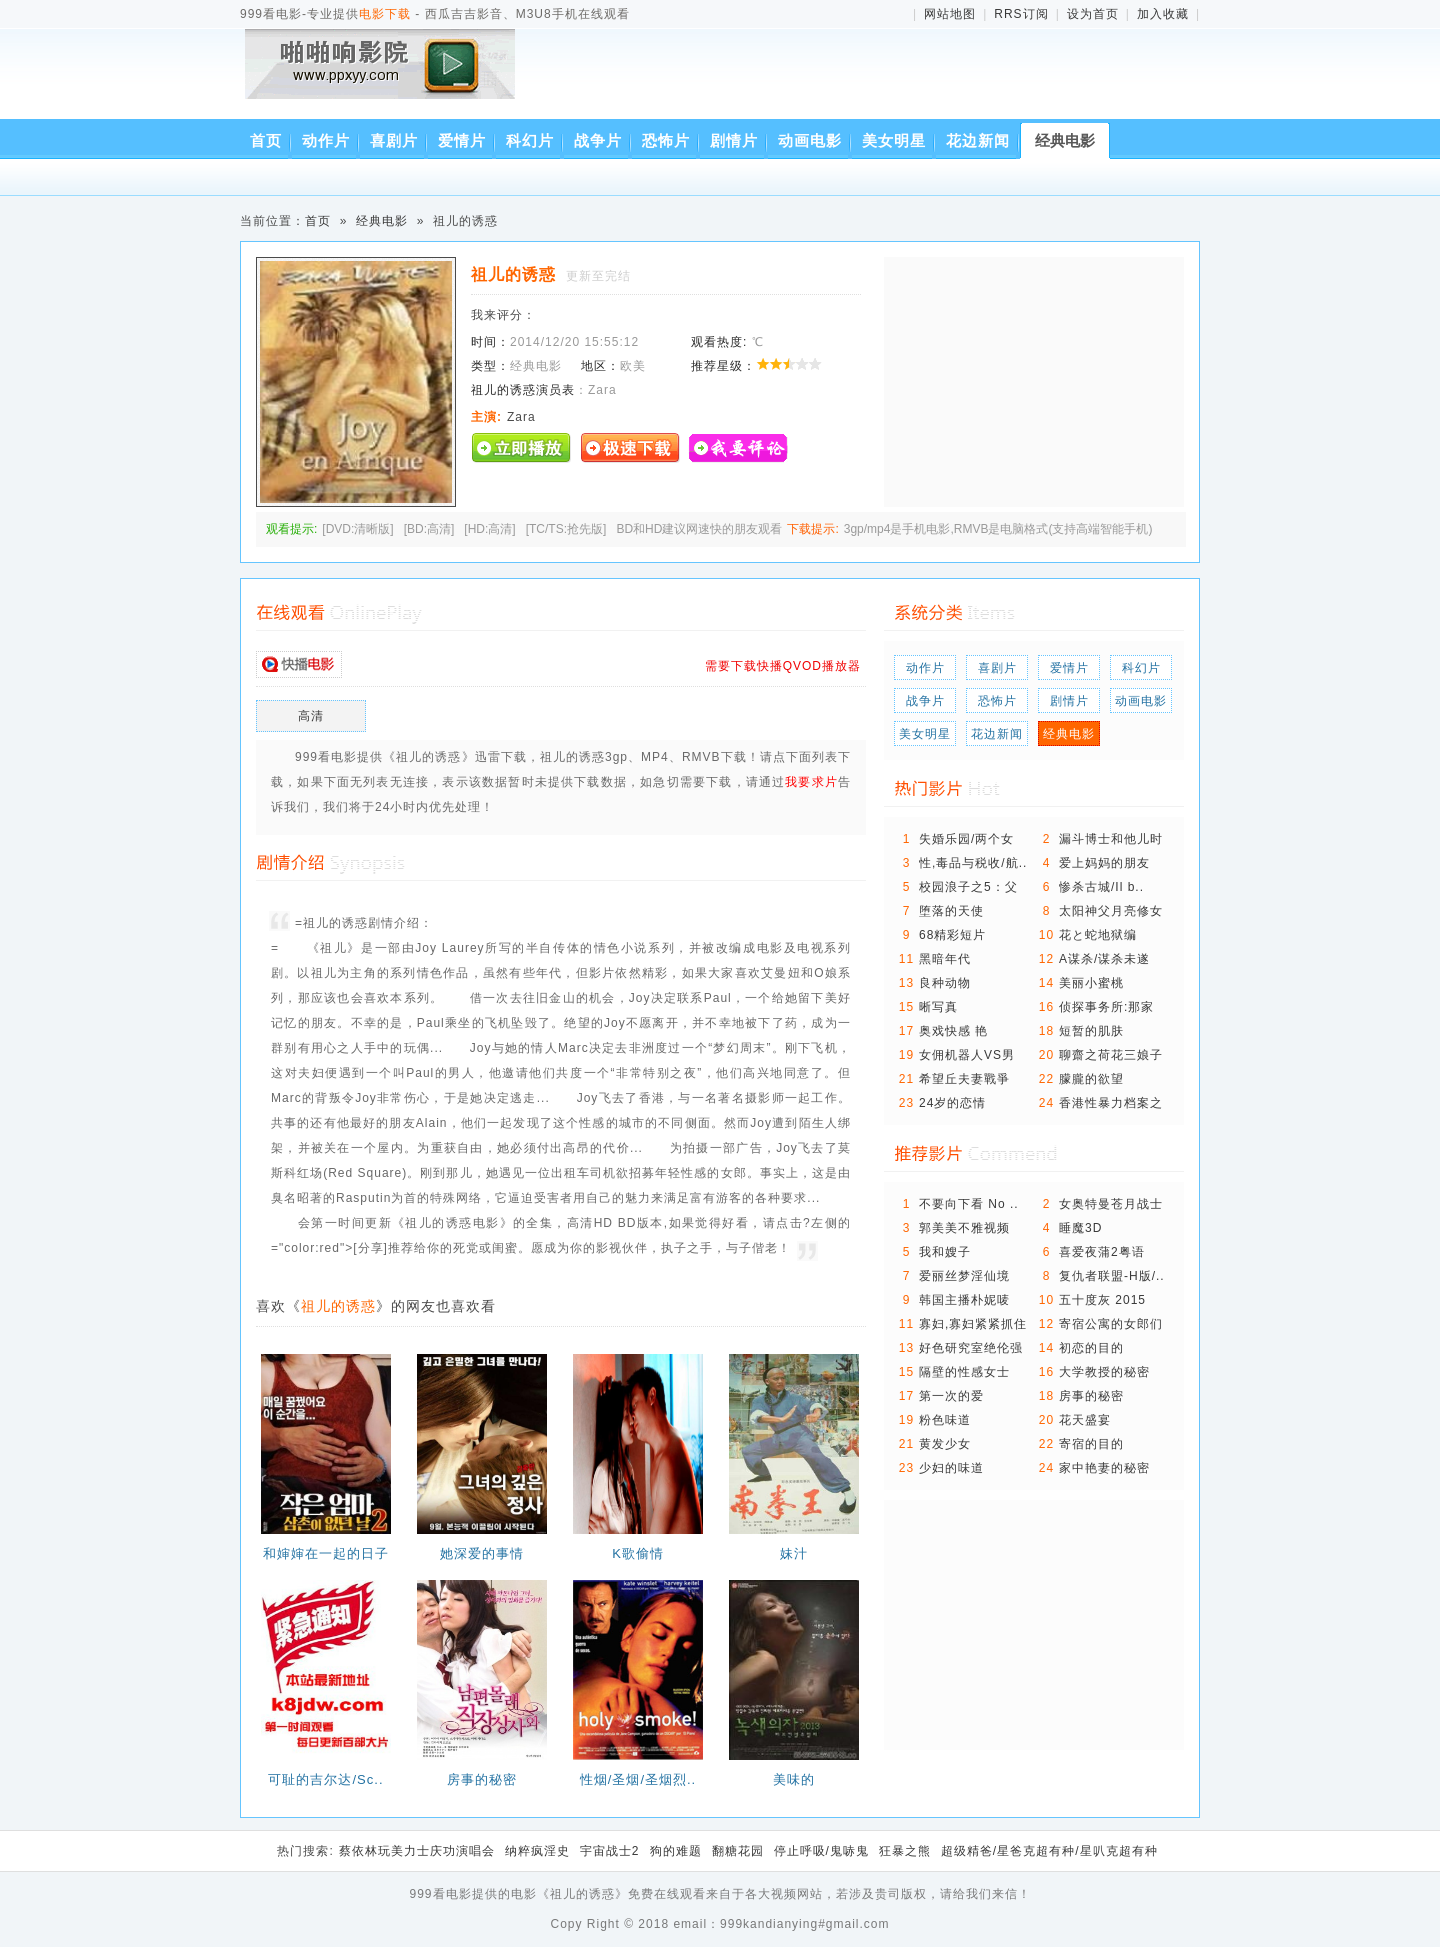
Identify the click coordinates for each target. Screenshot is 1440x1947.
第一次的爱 (951, 1396)
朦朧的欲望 (1091, 1079)
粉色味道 (945, 1420)
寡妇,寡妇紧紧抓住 (973, 1324)
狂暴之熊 (905, 1851)
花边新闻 (978, 140)
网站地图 (950, 14)
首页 (266, 140)
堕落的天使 (951, 911)
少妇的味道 (951, 1468)
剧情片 (734, 140)
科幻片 (530, 140)
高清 (311, 716)
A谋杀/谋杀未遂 (1104, 959)
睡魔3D (1080, 1228)
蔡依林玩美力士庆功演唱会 (417, 1851)
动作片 (326, 140)
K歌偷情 (638, 1553)
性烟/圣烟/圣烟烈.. (638, 1779)
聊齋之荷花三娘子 (1111, 1055)
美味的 (794, 1779)
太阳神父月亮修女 (1111, 911)
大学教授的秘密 (1104, 1372)
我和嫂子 (945, 1252)
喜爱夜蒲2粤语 (1102, 1252)
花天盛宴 (1085, 1420)
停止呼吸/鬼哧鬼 (821, 1851)
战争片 (598, 140)
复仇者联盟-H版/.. (1112, 1276)
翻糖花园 (738, 1851)
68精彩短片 (952, 935)
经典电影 (1065, 140)
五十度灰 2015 (1102, 1300)
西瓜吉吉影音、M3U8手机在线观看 (384, 77)
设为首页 (1093, 14)
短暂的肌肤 (1091, 1031)
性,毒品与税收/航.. (973, 863)
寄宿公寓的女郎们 (1111, 1324)
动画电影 (810, 140)
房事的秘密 (482, 1779)
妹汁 (794, 1553)
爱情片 (462, 140)
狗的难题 (676, 1851)
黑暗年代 (945, 959)
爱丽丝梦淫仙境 (964, 1276)
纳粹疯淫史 (537, 1851)
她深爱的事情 (482, 1553)
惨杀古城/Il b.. (1101, 887)
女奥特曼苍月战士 (1111, 1204)
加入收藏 (1163, 14)
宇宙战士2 (610, 1851)
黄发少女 (945, 1444)
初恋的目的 (1091, 1348)
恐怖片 (666, 140)
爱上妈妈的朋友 (1104, 863)
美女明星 (894, 140)
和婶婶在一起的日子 (326, 1553)
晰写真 (938, 1007)
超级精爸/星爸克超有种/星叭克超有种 (1049, 1851)
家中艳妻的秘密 (1104, 1468)
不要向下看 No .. (969, 1204)
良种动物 (945, 983)
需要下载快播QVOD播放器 (783, 666)
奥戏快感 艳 (953, 1031)
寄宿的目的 (1091, 1444)
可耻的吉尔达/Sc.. (325, 1779)
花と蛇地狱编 (1098, 935)
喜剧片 (394, 140)
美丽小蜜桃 (1091, 983)
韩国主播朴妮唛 (964, 1300)
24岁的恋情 (952, 1103)
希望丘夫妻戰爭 (964, 1079)
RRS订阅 (1021, 14)
